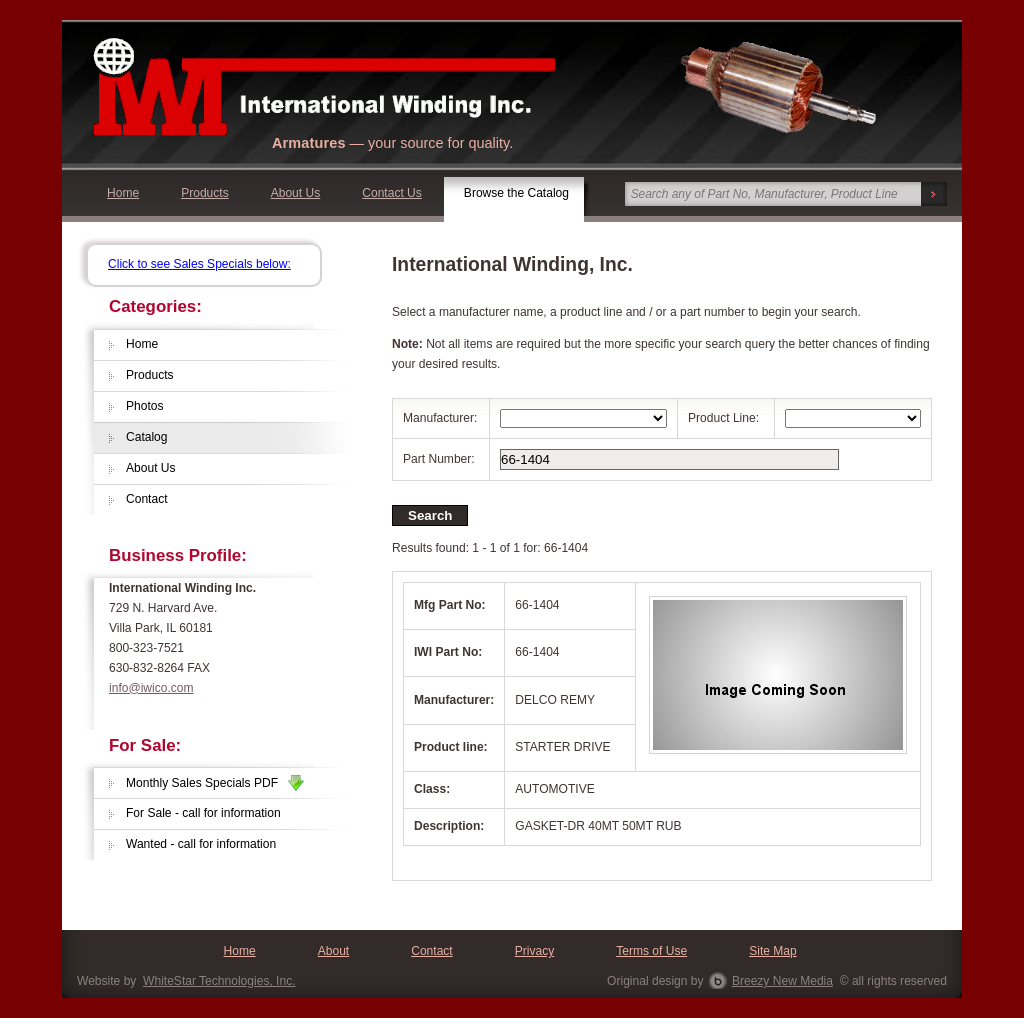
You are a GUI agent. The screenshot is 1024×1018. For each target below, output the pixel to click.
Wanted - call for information (201, 844)
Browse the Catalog (516, 193)
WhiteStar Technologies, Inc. (219, 981)
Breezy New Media (782, 981)
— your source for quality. (392, 143)
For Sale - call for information (203, 813)
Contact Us (392, 193)
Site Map (773, 951)
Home (123, 193)
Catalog (147, 437)
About (333, 951)
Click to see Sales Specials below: (199, 264)
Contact (147, 499)
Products (205, 193)
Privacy (535, 951)
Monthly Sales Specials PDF (215, 783)
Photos (145, 406)
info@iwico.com (151, 688)
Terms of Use (651, 951)
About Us (296, 193)
